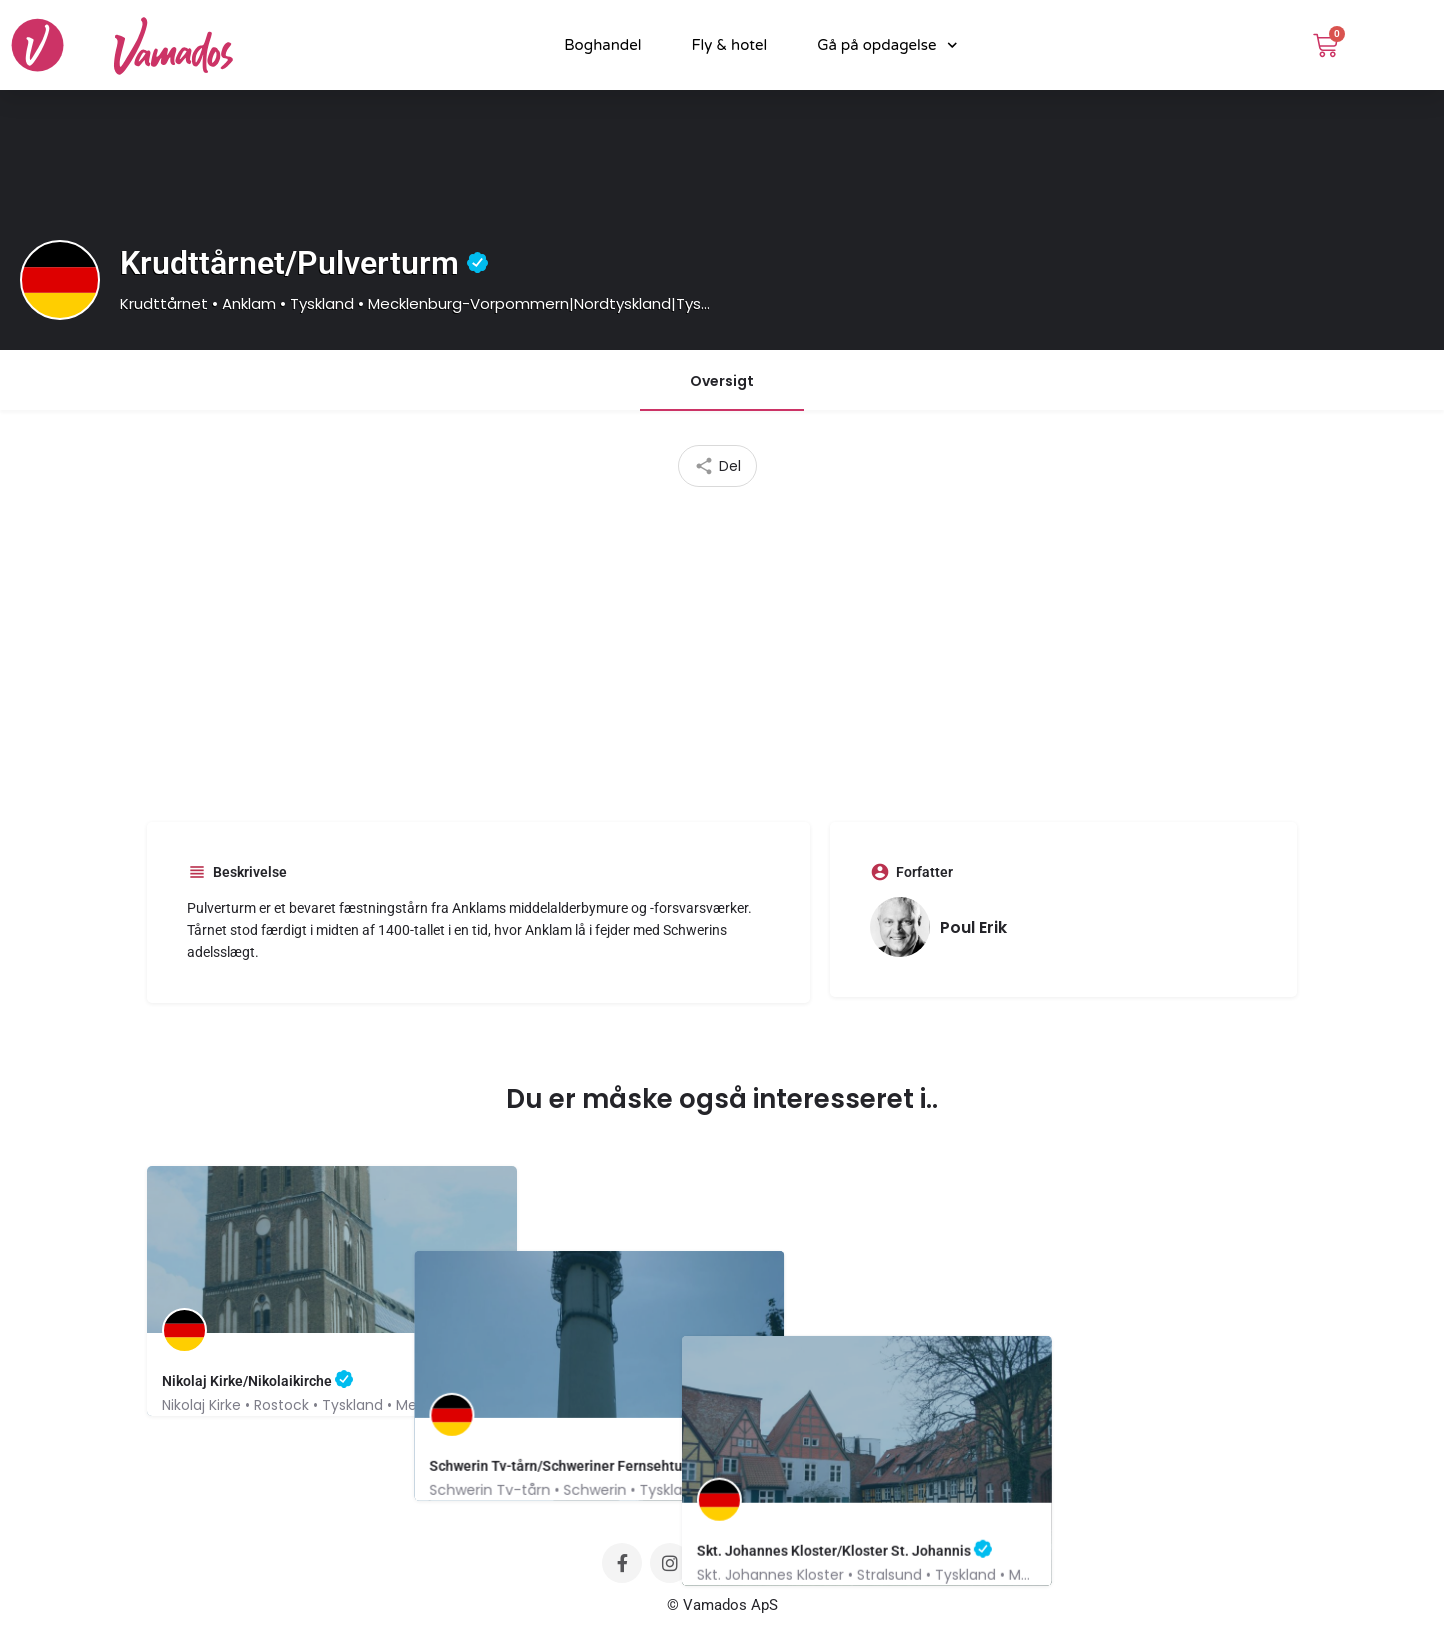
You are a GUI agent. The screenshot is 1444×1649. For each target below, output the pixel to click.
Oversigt (722, 381)
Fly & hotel (730, 45)
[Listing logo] (60, 280)
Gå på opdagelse (887, 45)
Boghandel (602, 45)
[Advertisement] (722, 647)
